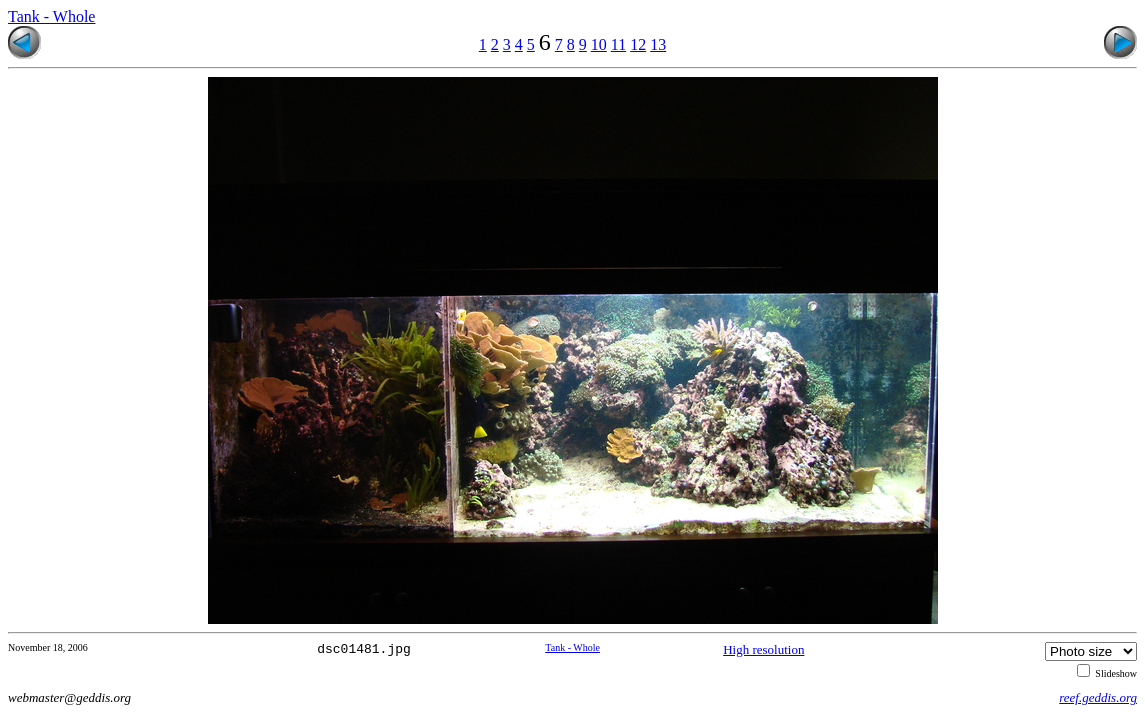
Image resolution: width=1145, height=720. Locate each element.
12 (638, 44)
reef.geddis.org (1098, 697)
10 (599, 44)
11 (618, 44)
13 (658, 44)
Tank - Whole (51, 16)
